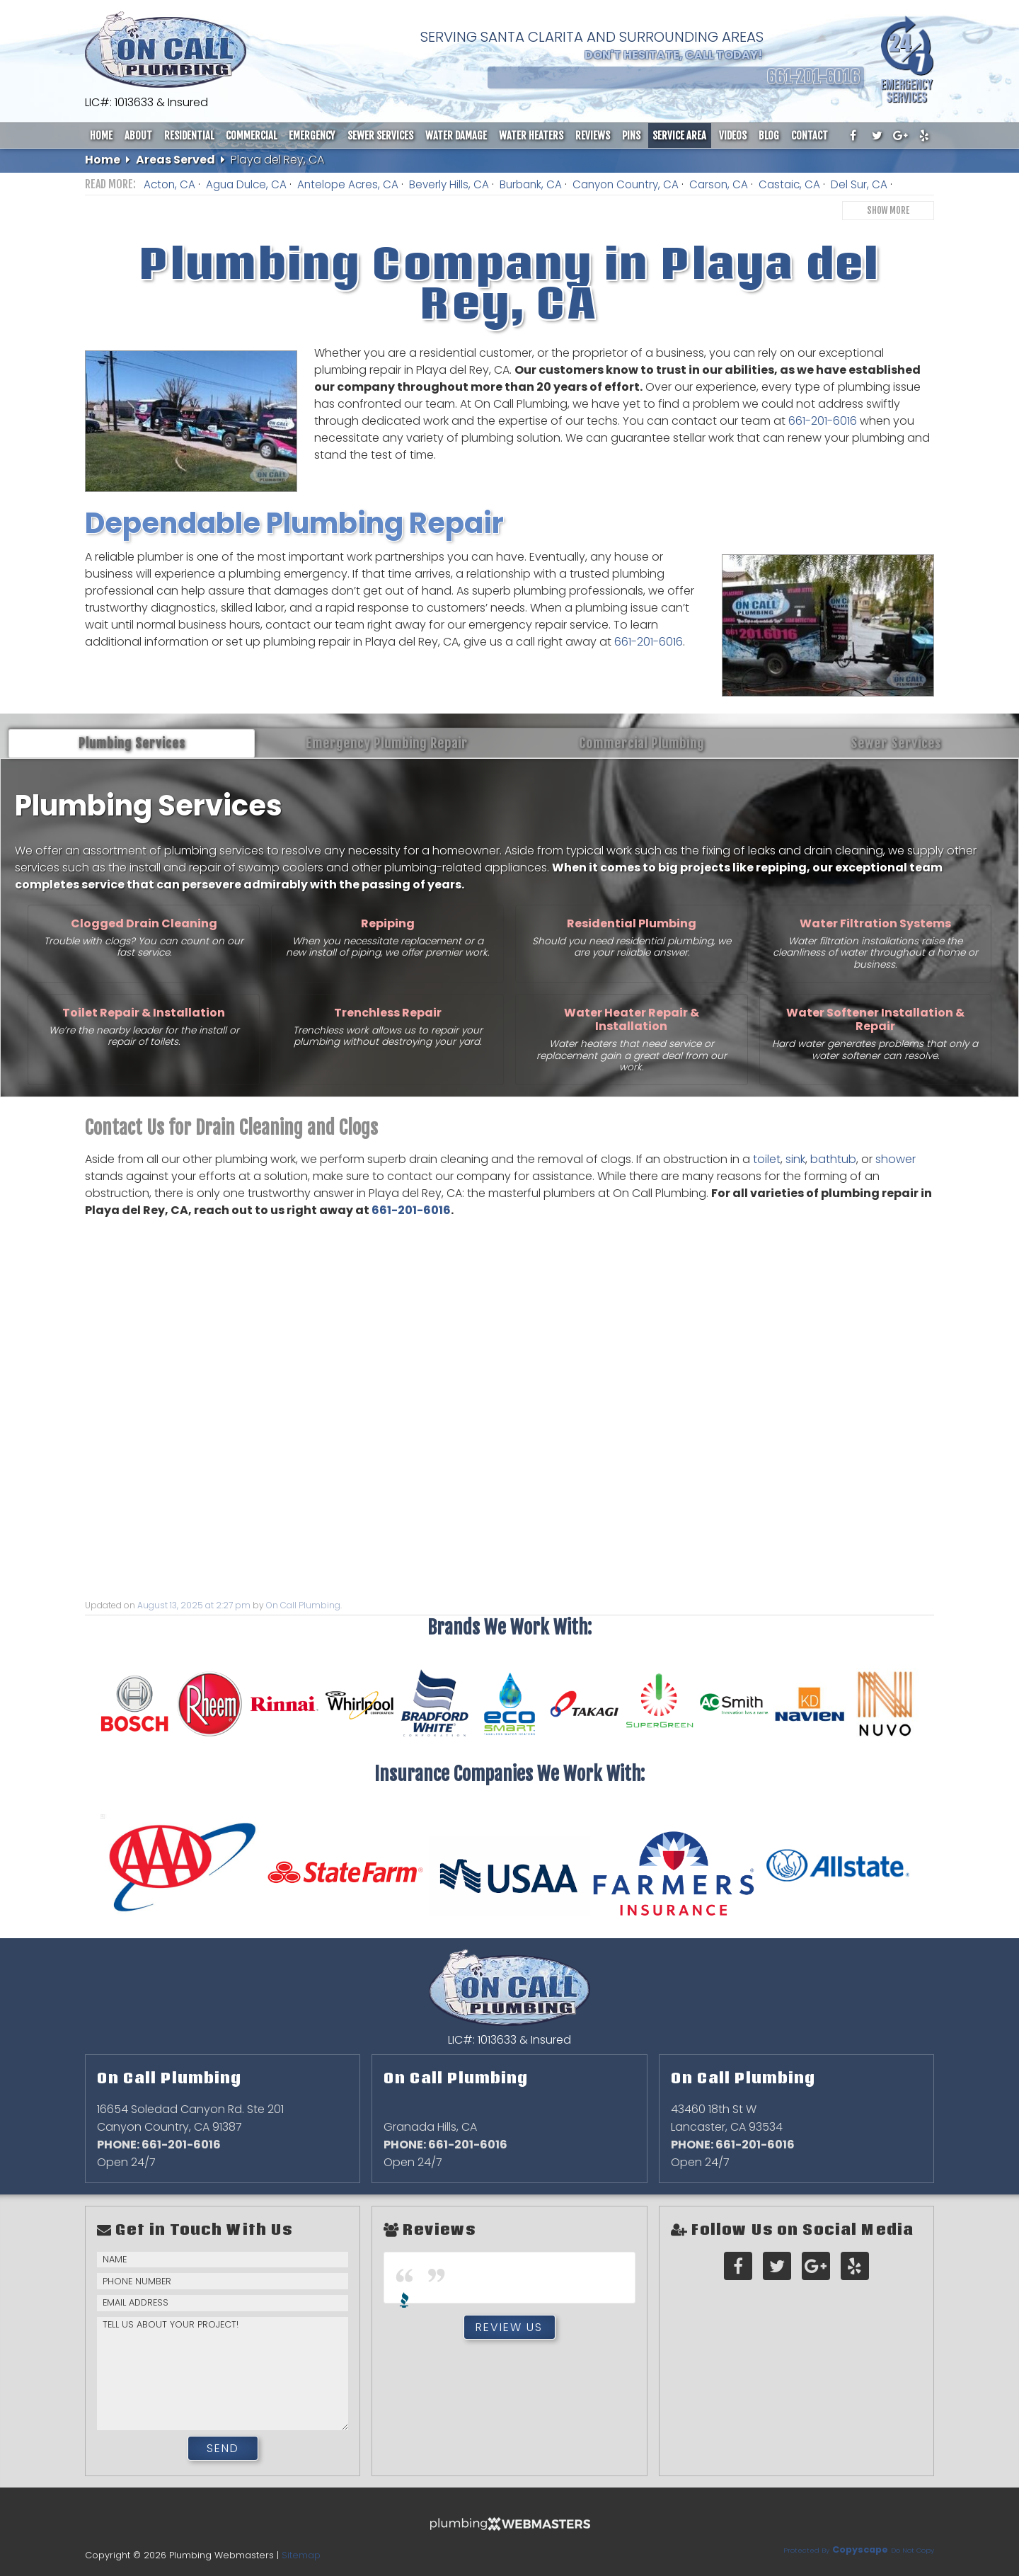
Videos (733, 135)
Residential (189, 135)
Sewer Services (380, 135)
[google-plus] (901, 136)
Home (101, 135)
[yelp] (924, 136)
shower (895, 1159)
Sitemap (301, 2555)
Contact (809, 135)
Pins (631, 135)
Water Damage (456, 135)
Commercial (251, 135)
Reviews (592, 135)
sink (795, 1159)
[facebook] (853, 136)
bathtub (833, 1159)
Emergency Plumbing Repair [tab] (387, 743)
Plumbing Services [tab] (132, 743)
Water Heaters (531, 135)
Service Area (679, 135)
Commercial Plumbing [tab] (641, 743)
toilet (767, 1159)
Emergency (312, 135)
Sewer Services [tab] (896, 743)
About (138, 135)
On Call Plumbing (303, 1605)
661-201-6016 (824, 421)
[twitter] (876, 136)
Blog (769, 135)
